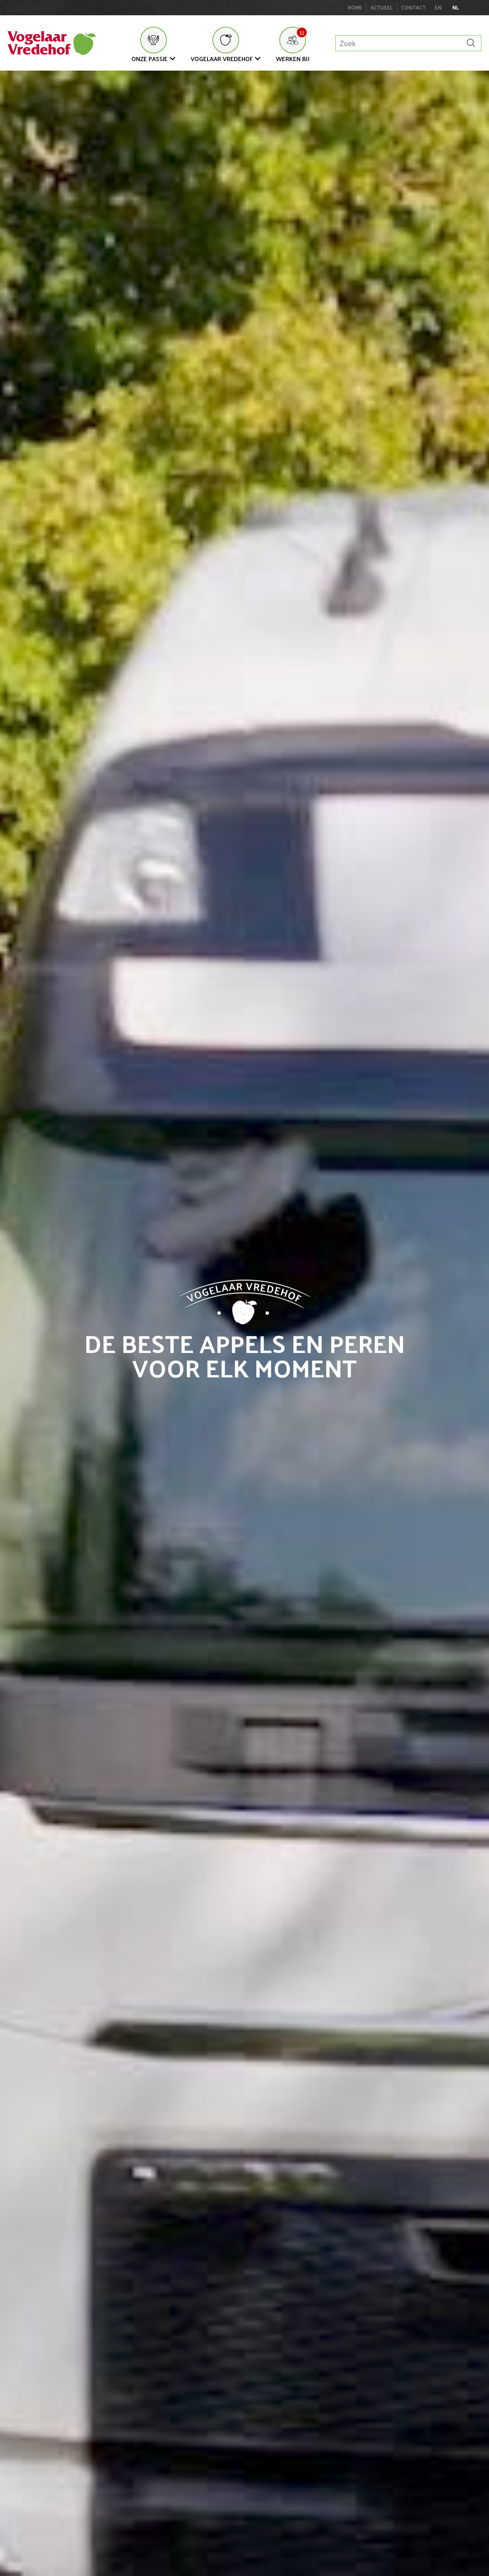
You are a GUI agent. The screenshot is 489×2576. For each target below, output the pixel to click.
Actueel (381, 7)
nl (455, 7)
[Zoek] (471, 43)
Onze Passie (149, 58)
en (438, 7)
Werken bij (292, 58)
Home (355, 7)
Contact (413, 7)
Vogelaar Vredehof (222, 58)
